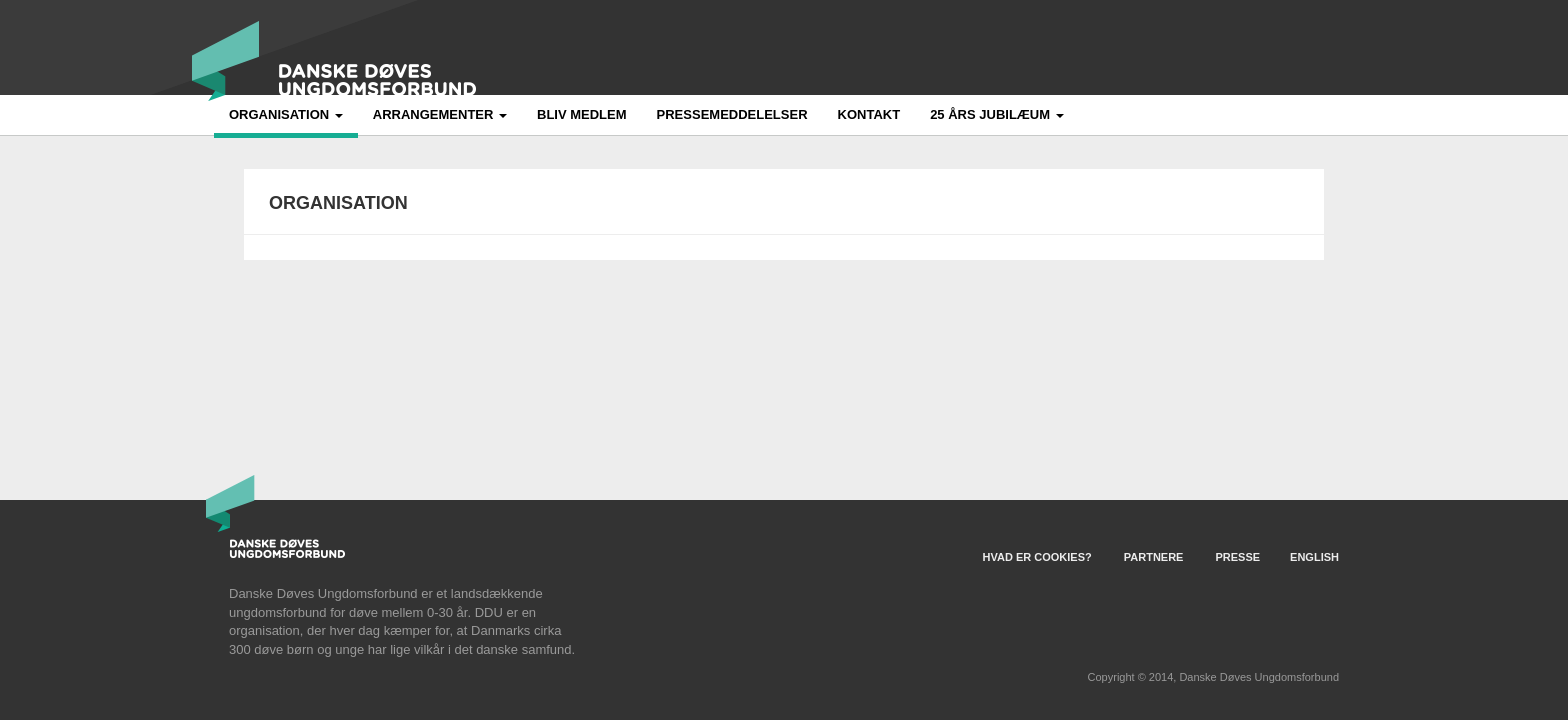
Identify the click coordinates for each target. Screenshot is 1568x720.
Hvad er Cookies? (1037, 557)
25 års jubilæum (997, 114)
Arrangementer (440, 114)
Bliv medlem (582, 114)
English (1314, 557)
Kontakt (869, 114)
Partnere (1154, 557)
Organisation (286, 114)
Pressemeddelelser (732, 114)
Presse (1237, 557)
